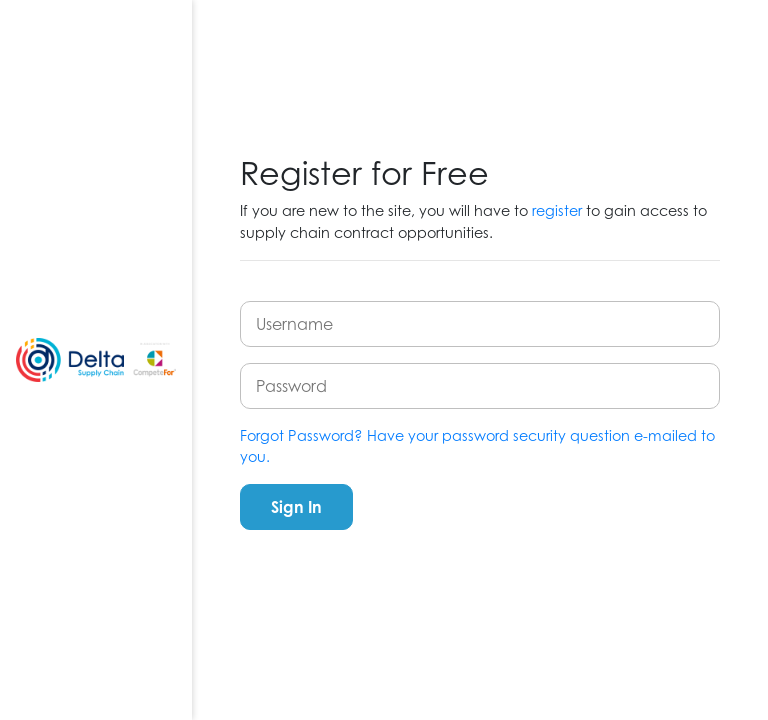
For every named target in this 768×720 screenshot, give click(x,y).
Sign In (296, 507)
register (557, 210)
